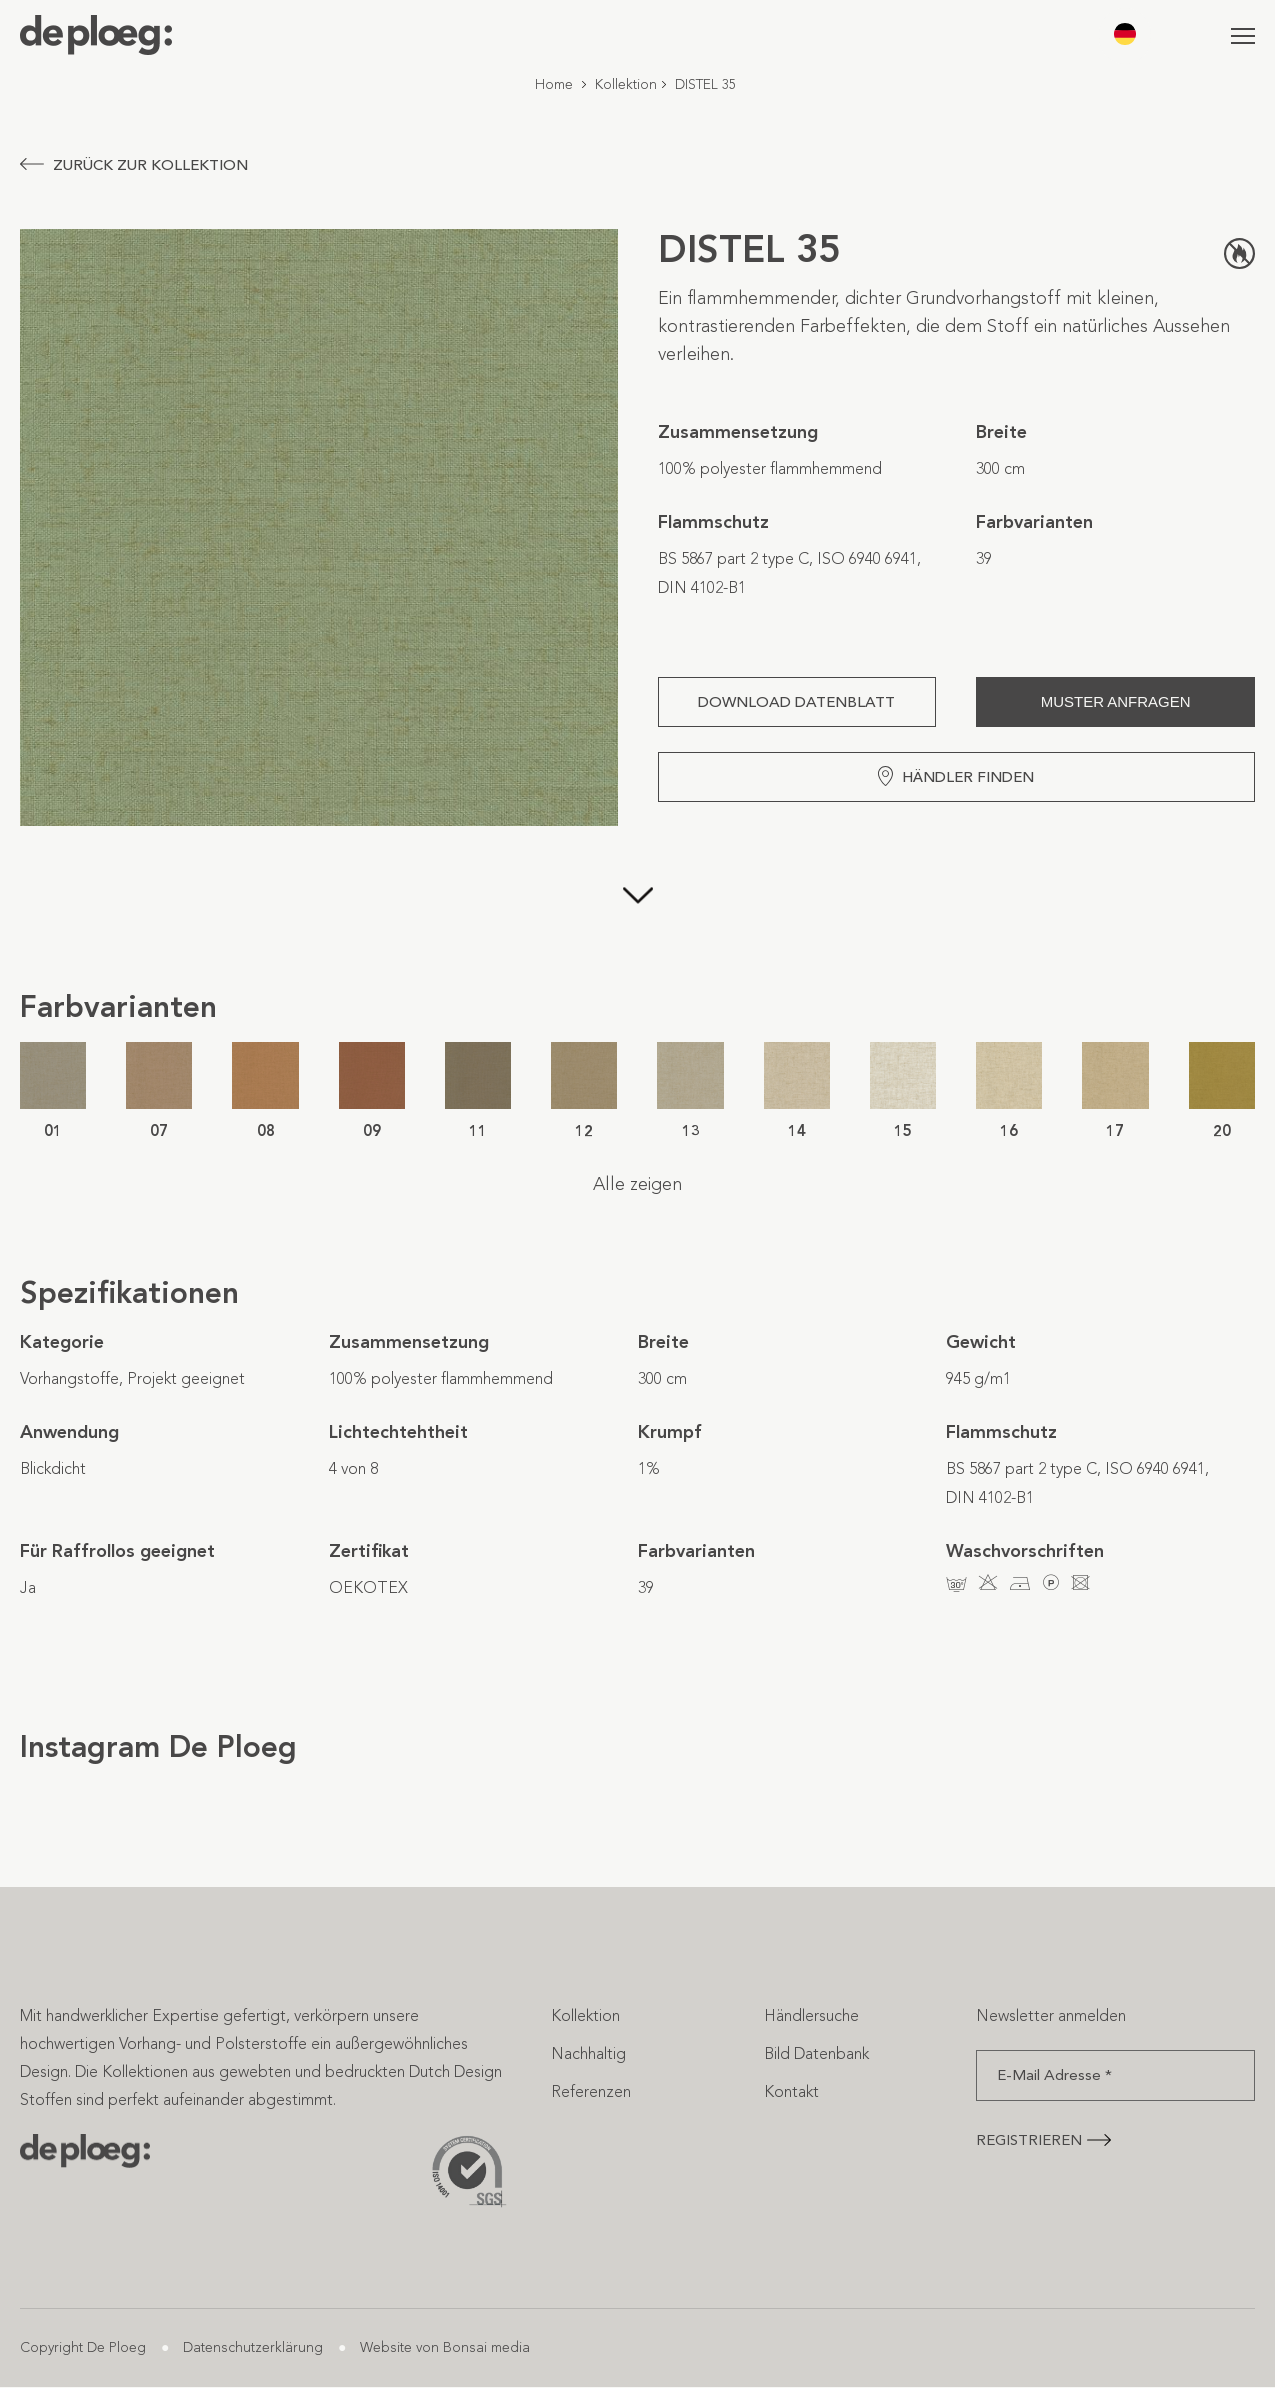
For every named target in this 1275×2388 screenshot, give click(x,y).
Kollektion (626, 84)
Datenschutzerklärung (253, 2347)
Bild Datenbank (816, 2053)
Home (554, 84)
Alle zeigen (637, 1184)
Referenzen (591, 2091)
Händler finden (956, 776)
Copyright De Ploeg (83, 2347)
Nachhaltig (588, 2053)
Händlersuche (811, 2015)
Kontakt (791, 2091)
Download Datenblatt (796, 702)
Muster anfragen (1116, 701)
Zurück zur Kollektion (134, 165)
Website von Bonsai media (445, 2347)
